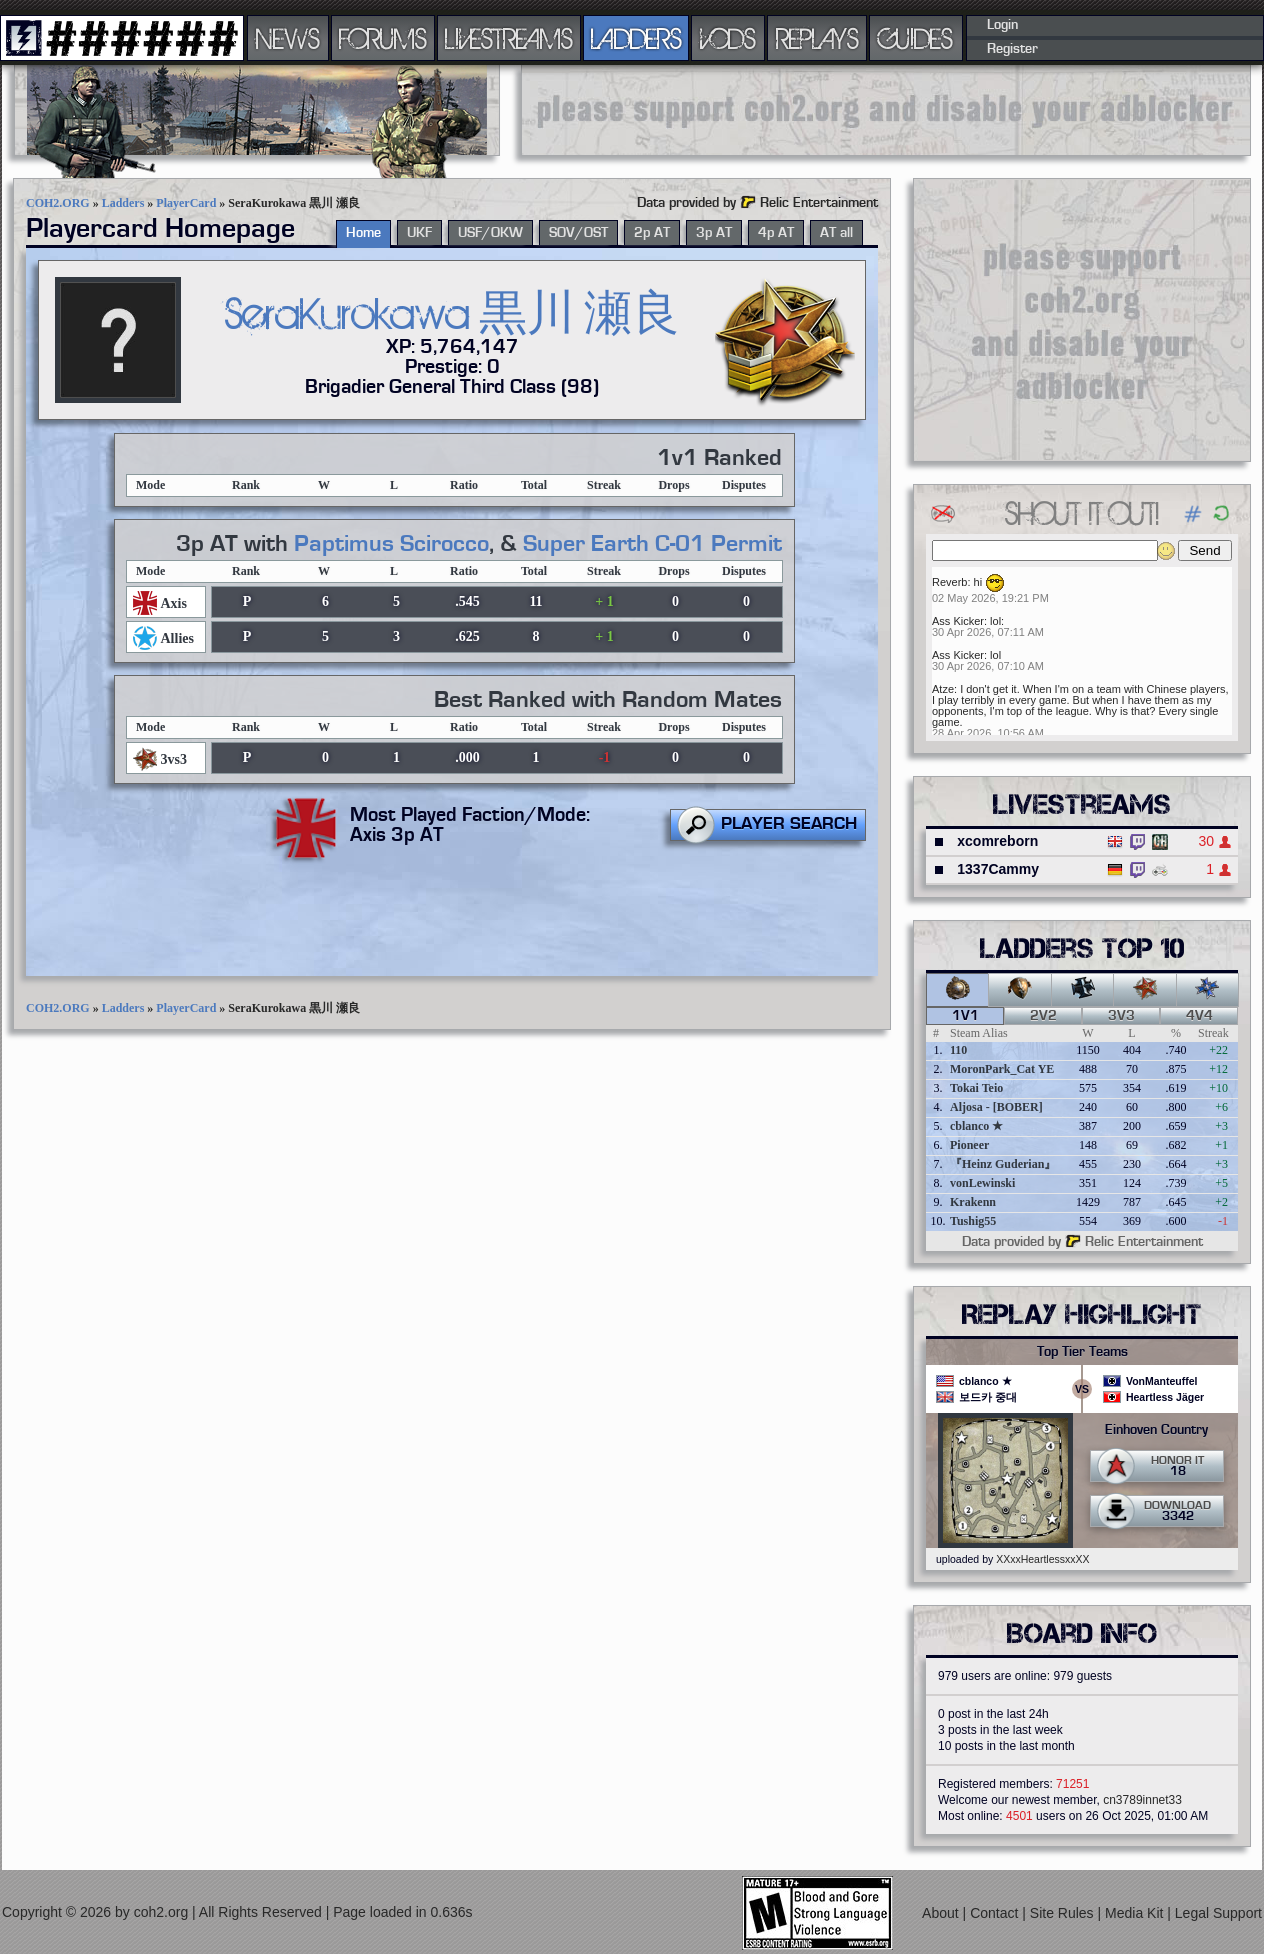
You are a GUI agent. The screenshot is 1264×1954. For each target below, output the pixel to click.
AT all (836, 233)
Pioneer (969, 1145)
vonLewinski (982, 1183)
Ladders (123, 203)
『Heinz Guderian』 (1003, 1164)
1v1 (965, 1016)
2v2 (1043, 1016)
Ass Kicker (958, 621)
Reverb (949, 582)
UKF (419, 233)
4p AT (776, 233)
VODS (728, 38)
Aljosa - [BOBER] (996, 1107)
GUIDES (916, 38)
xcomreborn (997, 841)
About (942, 1913)
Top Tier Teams (1082, 1352)
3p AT (714, 233)
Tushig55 (973, 1221)
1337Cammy (998, 869)
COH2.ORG (58, 203)
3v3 (1121, 1016)
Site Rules (1064, 1913)
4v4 (1199, 1016)
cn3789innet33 (1142, 1800)
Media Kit (1136, 1913)
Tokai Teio (976, 1088)
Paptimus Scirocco (391, 544)
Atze (943, 689)
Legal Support (1218, 1913)
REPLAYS (817, 38)
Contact (996, 1913)
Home (363, 233)
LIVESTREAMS (509, 38)
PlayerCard (186, 203)
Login (1002, 25)
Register (1012, 49)
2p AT (652, 233)
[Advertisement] (1082, 319)
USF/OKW (490, 233)
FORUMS (383, 38)
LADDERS (636, 38)
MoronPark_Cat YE (1002, 1069)
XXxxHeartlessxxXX (1042, 1559)
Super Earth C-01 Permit (652, 544)
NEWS (288, 38)
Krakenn (973, 1202)
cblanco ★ (976, 1126)
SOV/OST (578, 233)
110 (958, 1050)
